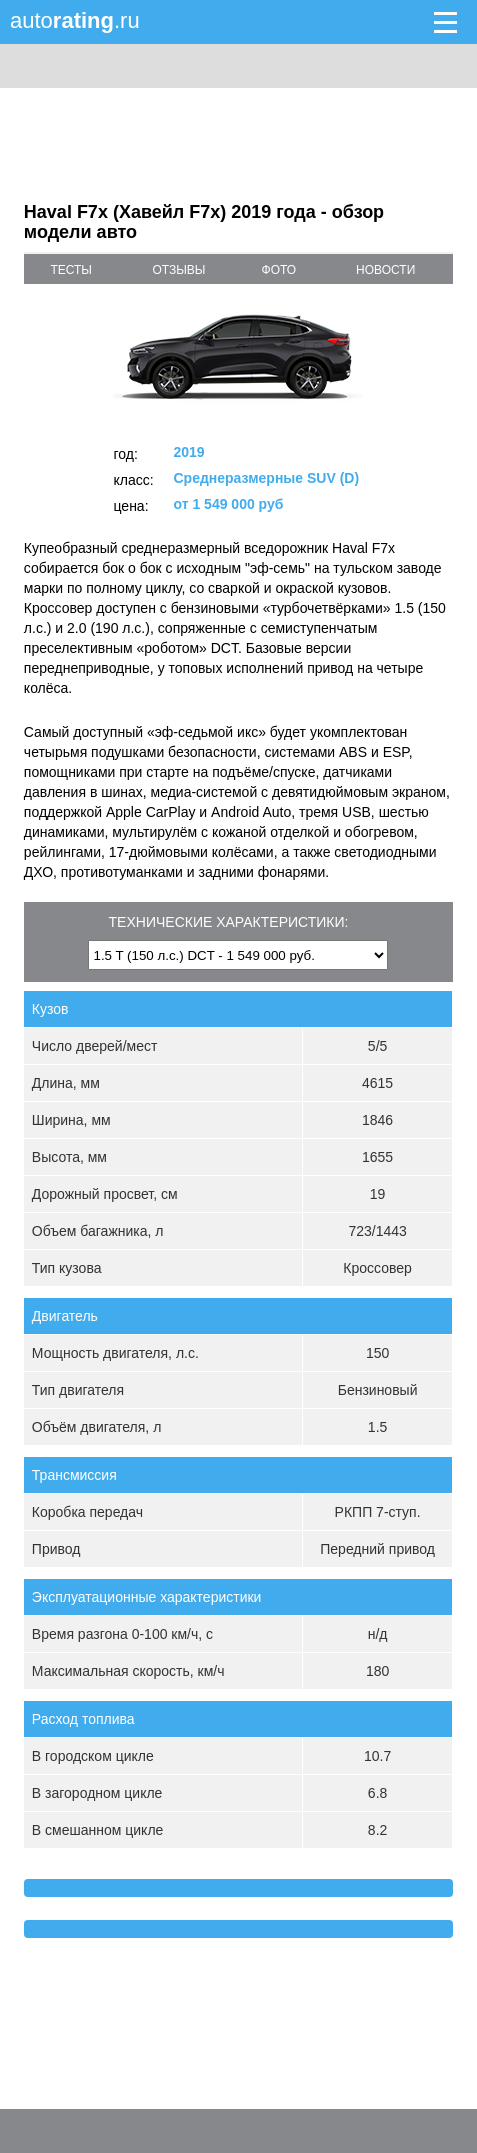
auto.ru (75, 20)
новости (385, 270)
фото (279, 270)
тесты (71, 270)
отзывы (178, 270)
